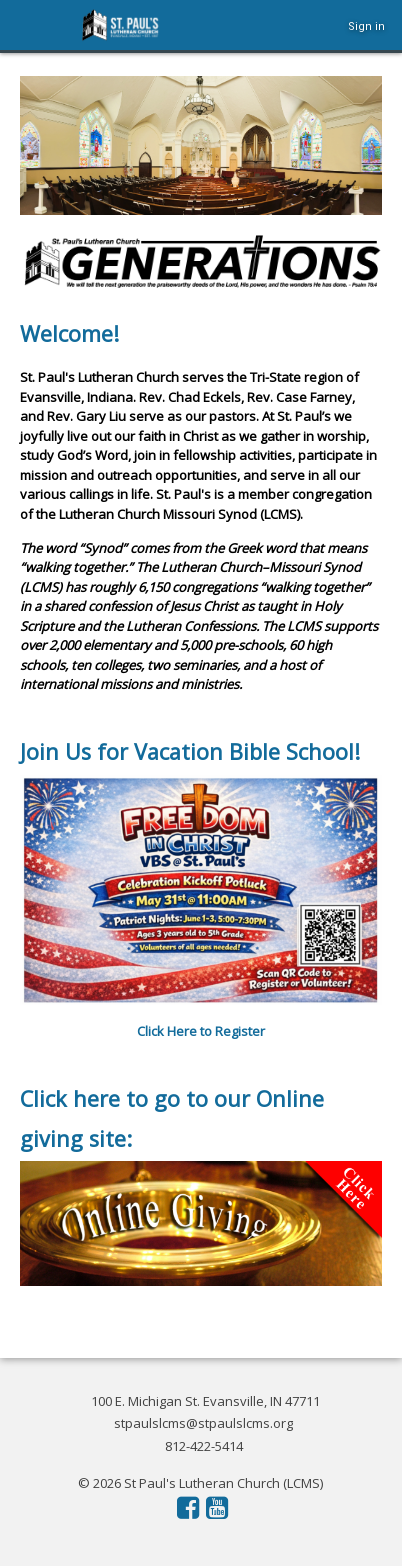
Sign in (366, 26)
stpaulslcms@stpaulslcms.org (203, 1423)
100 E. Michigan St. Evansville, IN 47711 (205, 1401)
